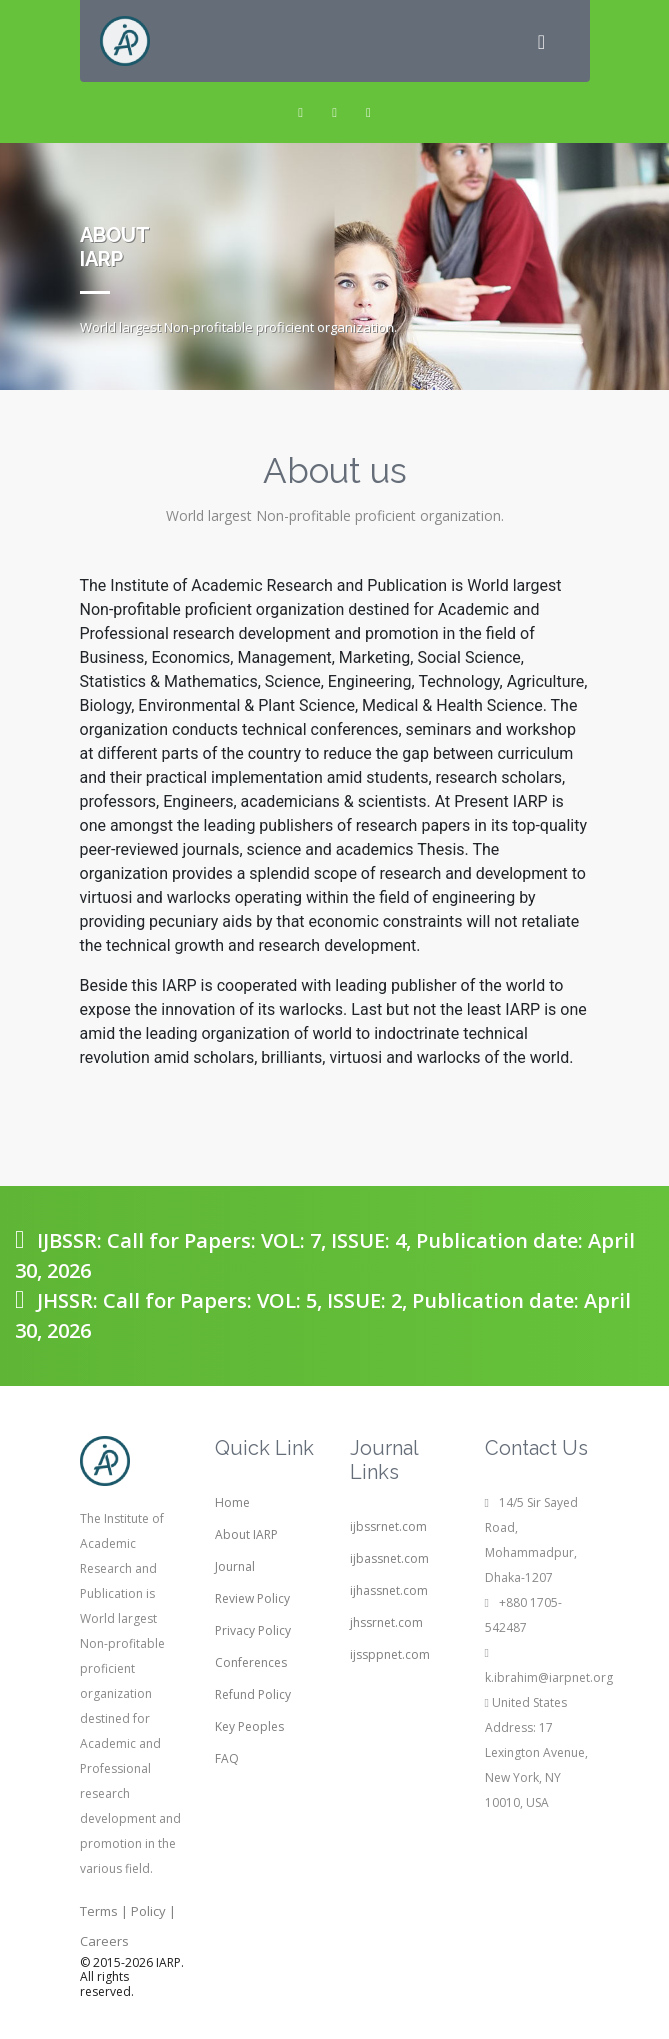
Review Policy (252, 1598)
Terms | (104, 1911)
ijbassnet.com (389, 1558)
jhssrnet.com (386, 1622)
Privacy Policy (253, 1630)
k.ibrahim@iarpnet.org (549, 1677)
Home (232, 1502)
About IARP (246, 1534)
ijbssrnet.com (388, 1526)
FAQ (227, 1758)
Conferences (251, 1662)
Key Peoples (249, 1726)
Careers (104, 1941)
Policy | (153, 1911)
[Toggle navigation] (542, 41)
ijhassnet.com (389, 1590)
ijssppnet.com (390, 1654)
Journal (235, 1566)
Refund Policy (253, 1694)
